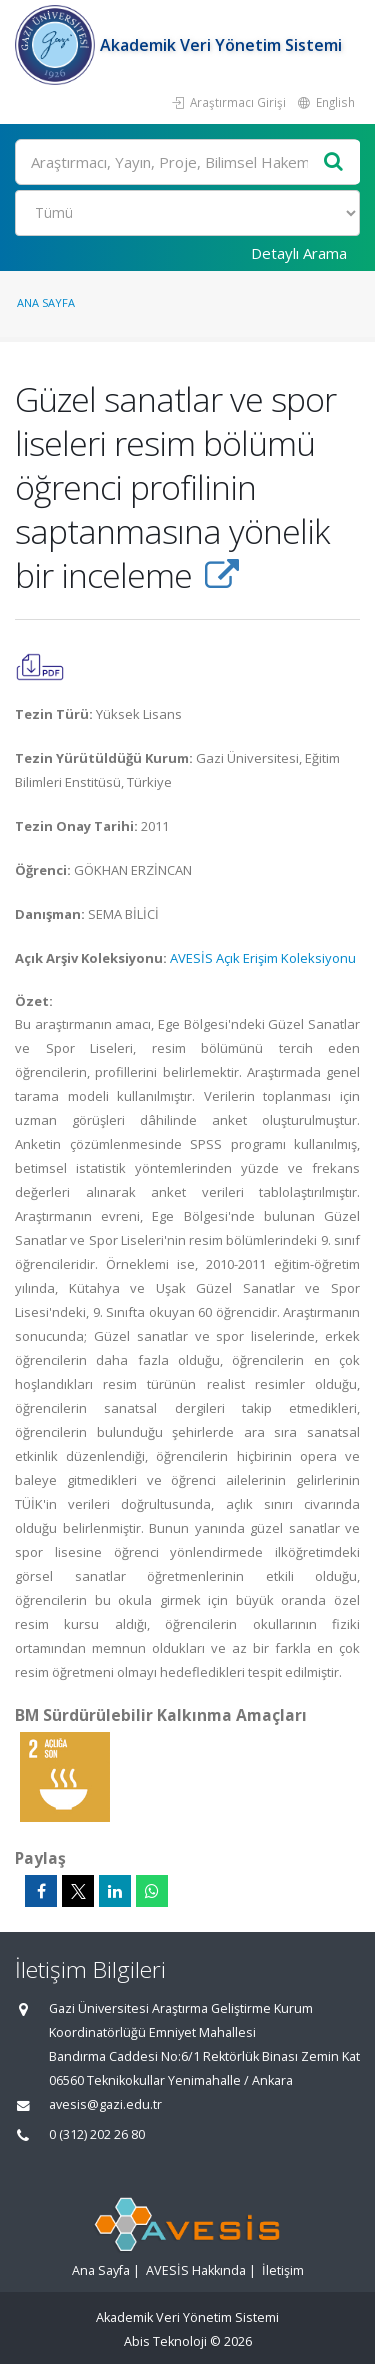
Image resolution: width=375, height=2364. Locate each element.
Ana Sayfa (46, 302)
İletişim (283, 2270)
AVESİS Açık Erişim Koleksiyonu (263, 958)
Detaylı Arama (299, 253)
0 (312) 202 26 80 (97, 2134)
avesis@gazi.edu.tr (105, 2104)
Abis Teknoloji (165, 2341)
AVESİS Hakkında (196, 2270)
